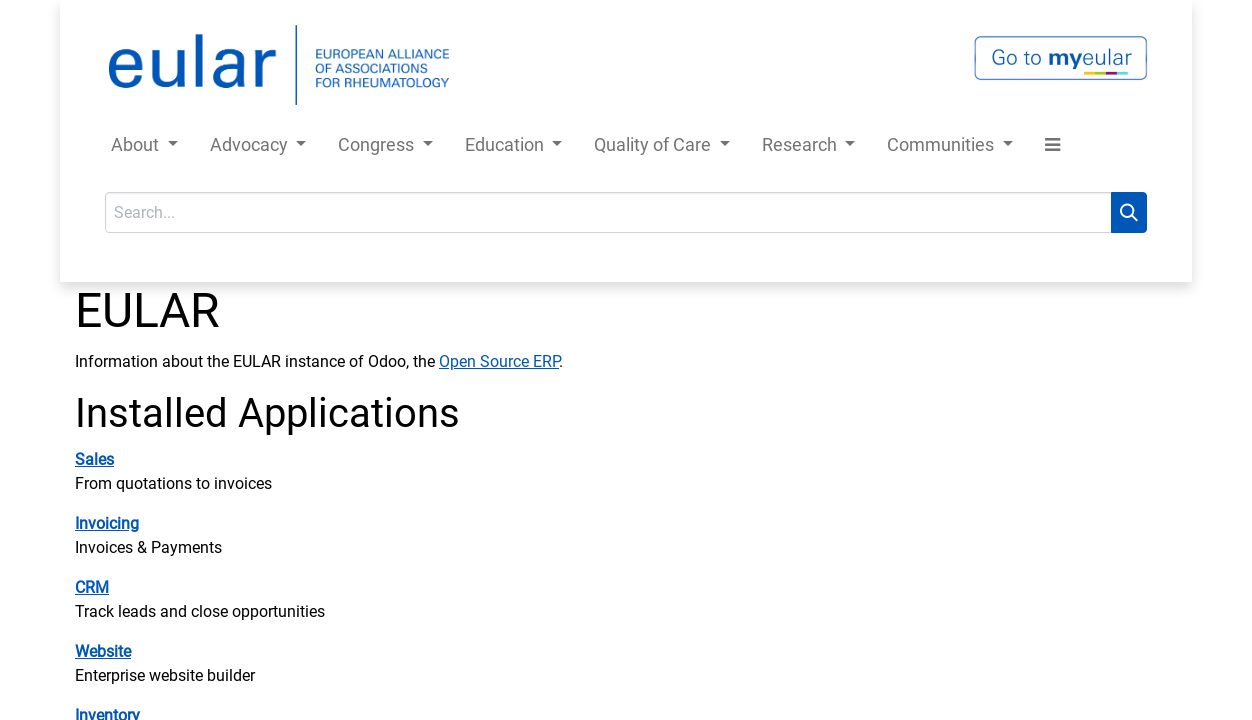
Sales (94, 459)
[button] (1052, 148)
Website (103, 651)
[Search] (1129, 212)
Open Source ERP (499, 361)
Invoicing (107, 523)
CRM (92, 587)
